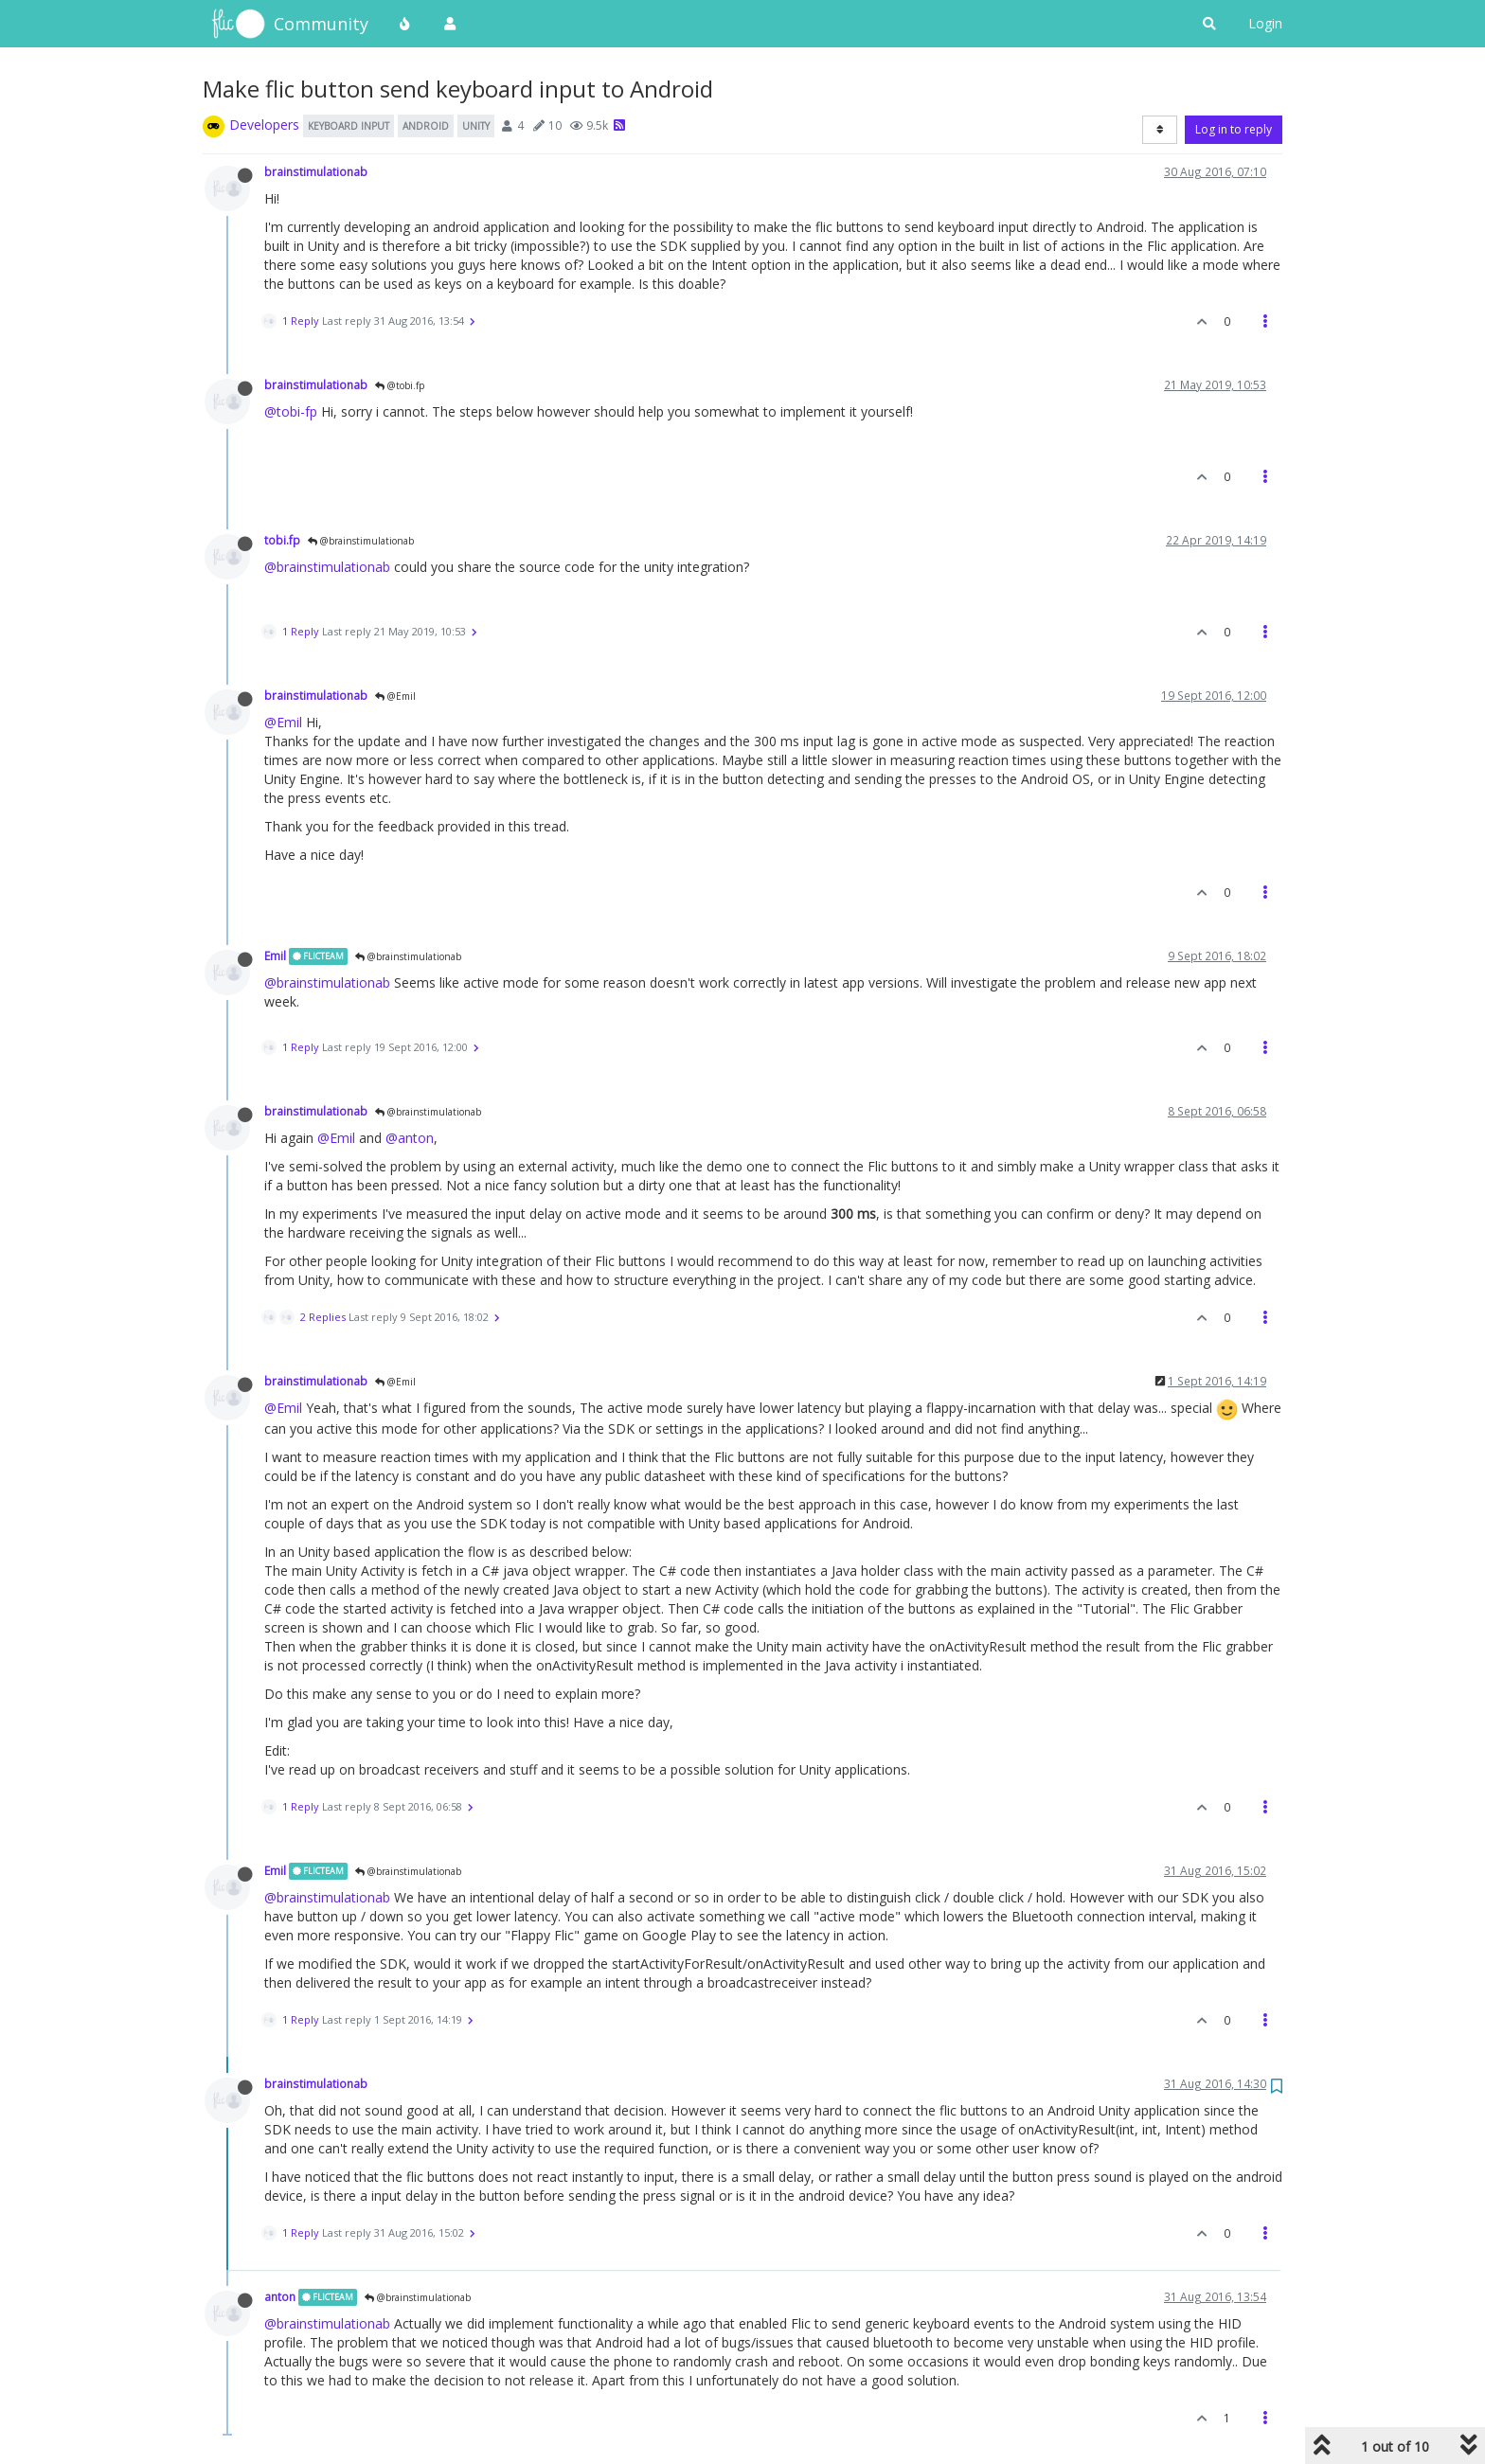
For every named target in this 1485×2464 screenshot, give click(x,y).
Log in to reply (1233, 129)
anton (279, 2296)
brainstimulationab (315, 171)
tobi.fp (282, 539)
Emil (275, 955)
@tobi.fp (399, 385)
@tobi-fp (290, 411)
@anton (409, 1138)
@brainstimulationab (361, 540)
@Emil (395, 696)
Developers (264, 125)
